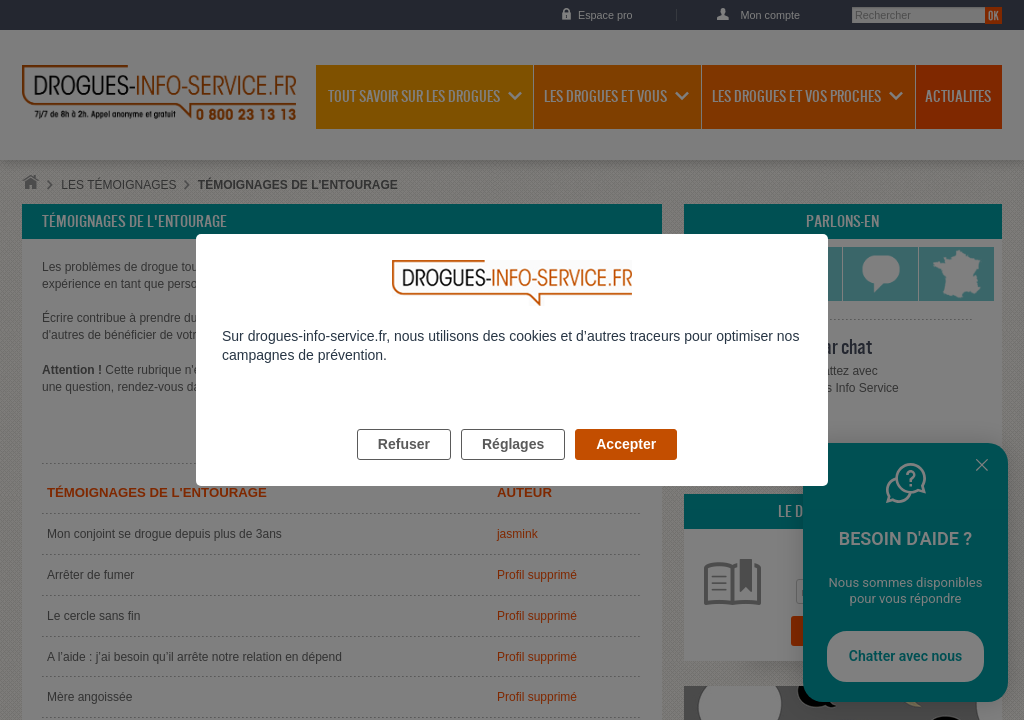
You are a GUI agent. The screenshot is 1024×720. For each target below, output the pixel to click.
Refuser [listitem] (404, 467)
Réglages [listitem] (513, 467)
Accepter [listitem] (626, 467)
